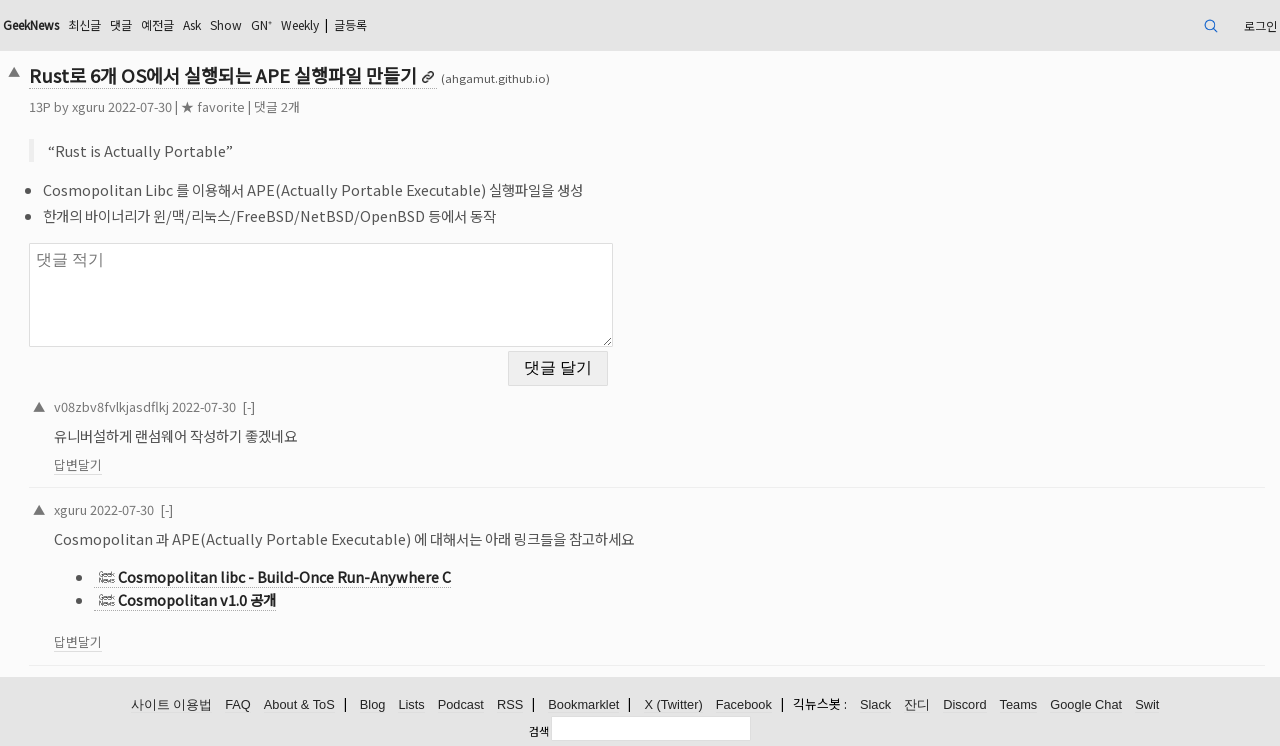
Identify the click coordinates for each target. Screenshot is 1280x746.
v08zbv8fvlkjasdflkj (111, 406)
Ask (192, 24)
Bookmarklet (583, 704)
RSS (510, 704)
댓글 (121, 24)
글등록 (350, 24)
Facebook (744, 704)
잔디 (917, 704)
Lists (411, 704)
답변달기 (78, 464)
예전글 (157, 24)
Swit (1147, 704)
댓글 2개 (277, 106)
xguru (88, 106)
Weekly (300, 24)
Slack (875, 704)
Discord (964, 704)
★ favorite (213, 106)
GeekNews (31, 24)
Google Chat (1086, 704)
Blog (373, 704)
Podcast (461, 704)
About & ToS (299, 704)
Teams (1019, 704)
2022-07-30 (204, 406)
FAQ (238, 704)
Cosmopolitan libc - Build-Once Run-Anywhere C (284, 576)
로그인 (1260, 25)
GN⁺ (261, 24)
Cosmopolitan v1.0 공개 (197, 599)
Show (226, 24)
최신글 (84, 24)
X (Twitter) (673, 704)
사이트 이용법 (172, 704)
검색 (539, 730)
